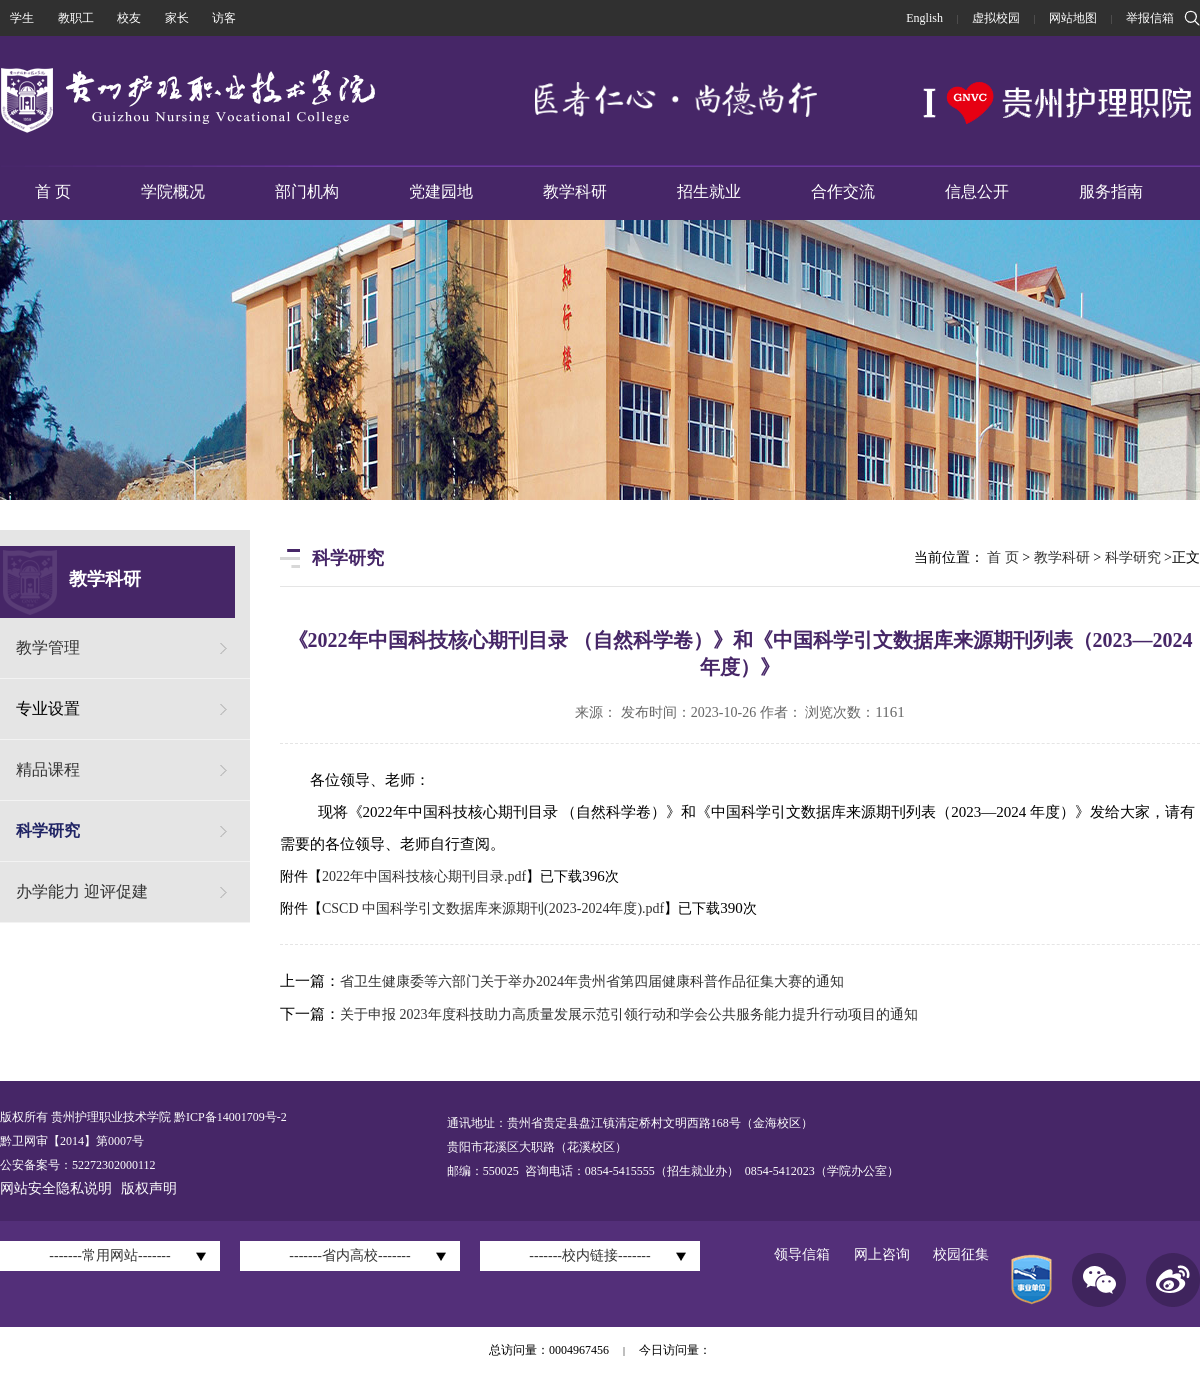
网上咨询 (882, 1254)
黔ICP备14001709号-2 (229, 1117)
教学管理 (48, 647)
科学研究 (48, 830)
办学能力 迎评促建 (82, 891)
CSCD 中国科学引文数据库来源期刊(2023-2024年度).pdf (493, 908)
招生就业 (709, 191)
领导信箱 (802, 1254)
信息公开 (977, 191)
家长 (177, 18)
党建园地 (441, 191)
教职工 (76, 18)
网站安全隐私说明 (56, 1188)
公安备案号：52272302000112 (78, 1165)
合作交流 (843, 191)
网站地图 (1073, 18)
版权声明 (149, 1188)
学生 (22, 18)
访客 (224, 18)
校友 (129, 18)
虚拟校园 (996, 18)
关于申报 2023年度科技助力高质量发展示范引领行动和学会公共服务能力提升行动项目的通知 (629, 1014)
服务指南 (1111, 191)
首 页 (53, 191)
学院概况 (173, 191)
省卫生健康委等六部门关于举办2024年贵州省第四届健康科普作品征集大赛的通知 (592, 981)
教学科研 (575, 191)
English (924, 18)
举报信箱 (1150, 18)
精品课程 (48, 769)
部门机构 (307, 191)
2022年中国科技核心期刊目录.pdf (424, 876)
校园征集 (961, 1254)
